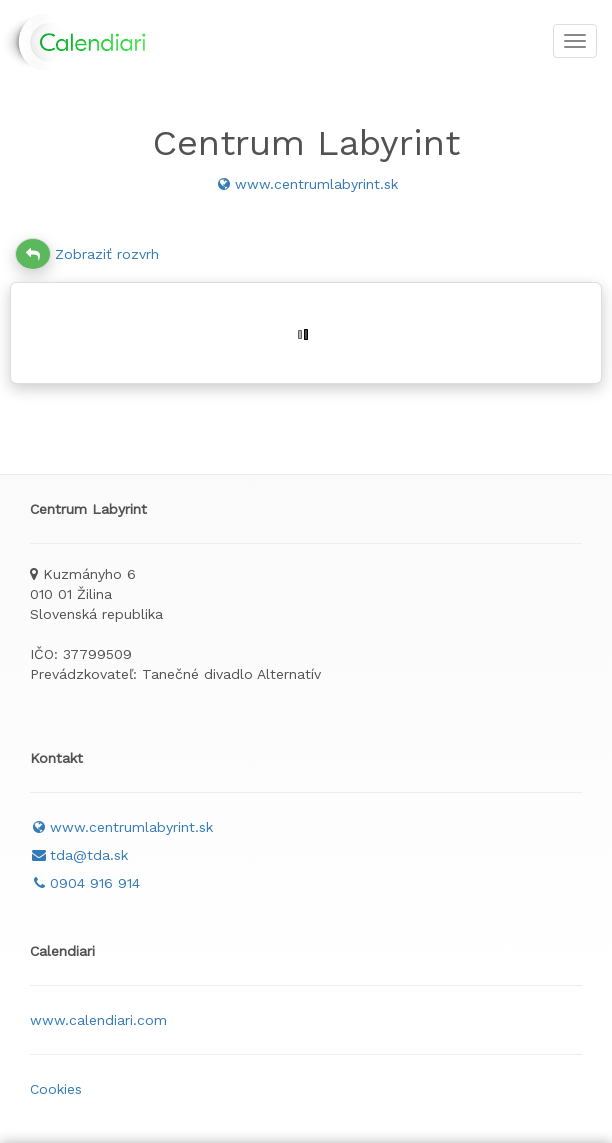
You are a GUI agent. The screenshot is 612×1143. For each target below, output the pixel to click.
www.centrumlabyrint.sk (306, 184)
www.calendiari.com (98, 1020)
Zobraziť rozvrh (87, 254)
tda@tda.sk (79, 855)
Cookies (56, 1089)
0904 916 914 (85, 883)
